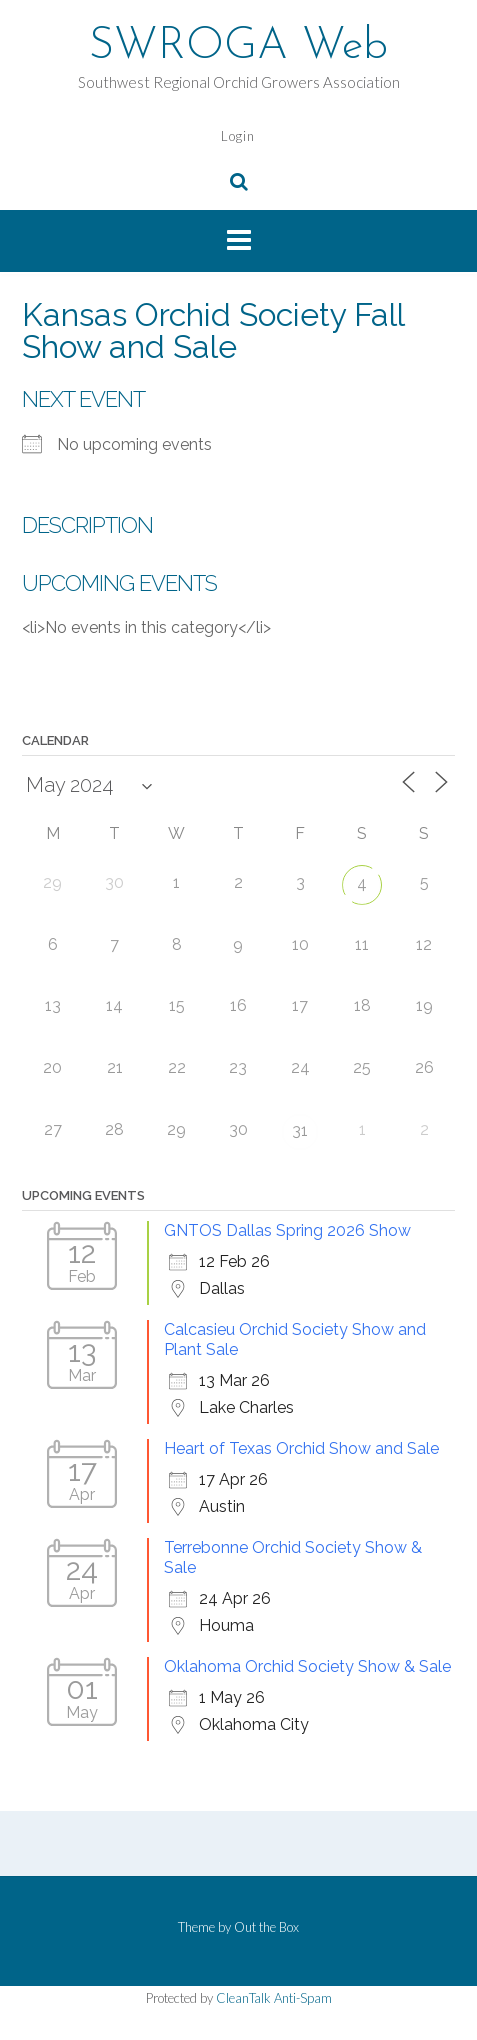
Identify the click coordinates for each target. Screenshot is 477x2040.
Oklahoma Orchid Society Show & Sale (307, 1666)
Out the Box (266, 1927)
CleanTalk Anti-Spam (274, 1998)
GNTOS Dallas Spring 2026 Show (287, 1230)
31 (300, 1130)
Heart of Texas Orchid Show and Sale (301, 1448)
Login (238, 136)
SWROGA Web (238, 47)
